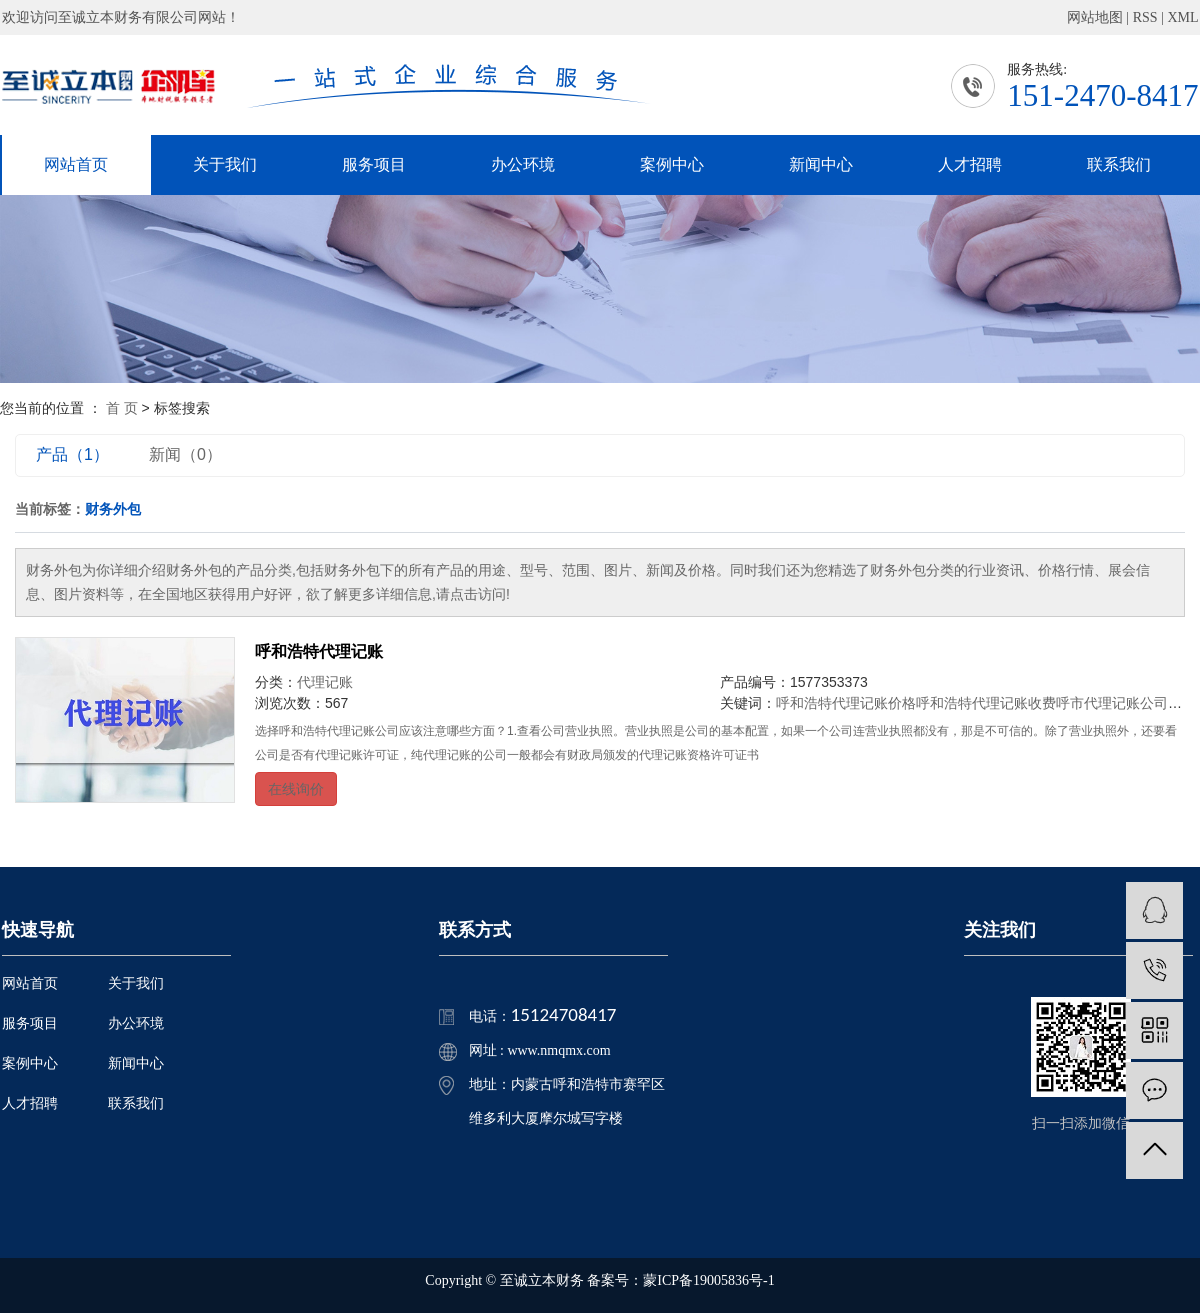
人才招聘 (970, 164)
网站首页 (76, 164)
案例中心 (672, 164)
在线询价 (296, 789)
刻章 (1182, 703)
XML (1182, 17)
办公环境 (523, 164)
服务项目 (374, 164)
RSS (1145, 17)
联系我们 (1119, 164)
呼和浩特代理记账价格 (846, 703)
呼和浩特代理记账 (319, 651)
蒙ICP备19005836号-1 (708, 1280)
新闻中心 (821, 164)
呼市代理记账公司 (1112, 703)
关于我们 (225, 164)
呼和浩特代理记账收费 (986, 703)
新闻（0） (185, 454)
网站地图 (1095, 17)
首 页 (122, 408)
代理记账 (325, 682)
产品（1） (72, 454)
